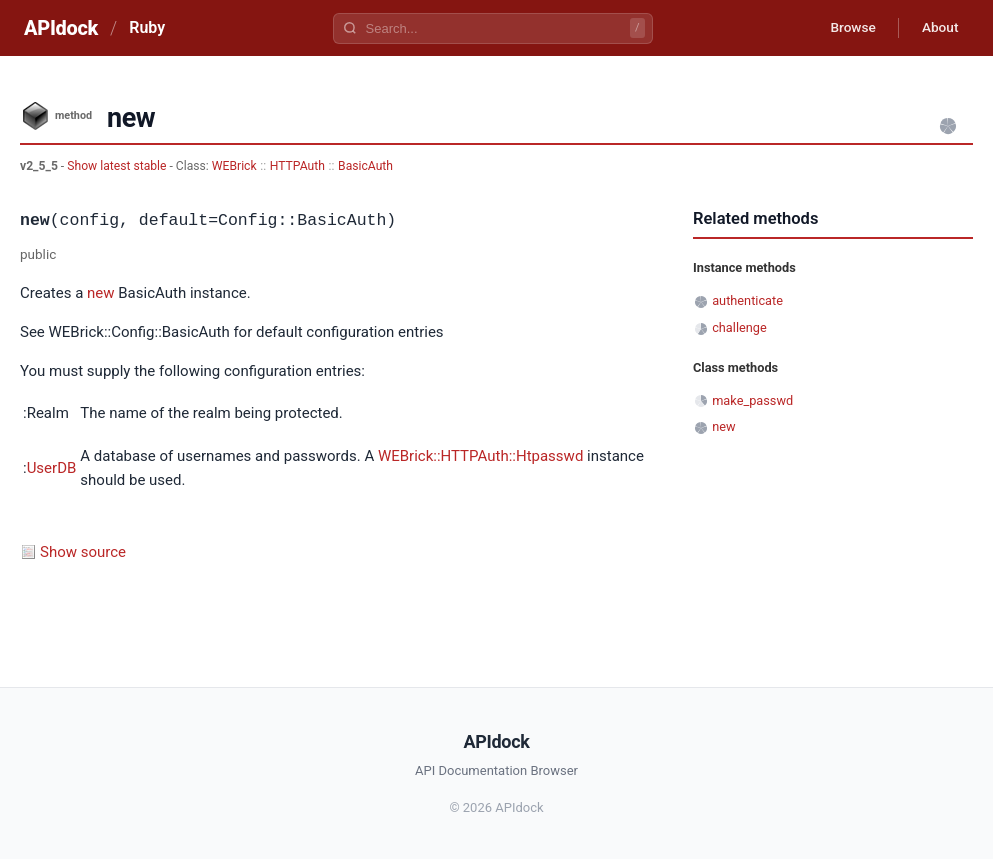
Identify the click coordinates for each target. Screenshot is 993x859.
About (938, 28)
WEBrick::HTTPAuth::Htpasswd (480, 456)
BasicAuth (365, 166)
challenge (739, 327)
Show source (83, 552)
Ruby (147, 27)
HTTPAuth (297, 166)
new (101, 293)
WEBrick (234, 166)
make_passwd (752, 400)
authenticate (747, 300)
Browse (847, 28)
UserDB (52, 468)
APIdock (61, 28)
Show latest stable (118, 166)
